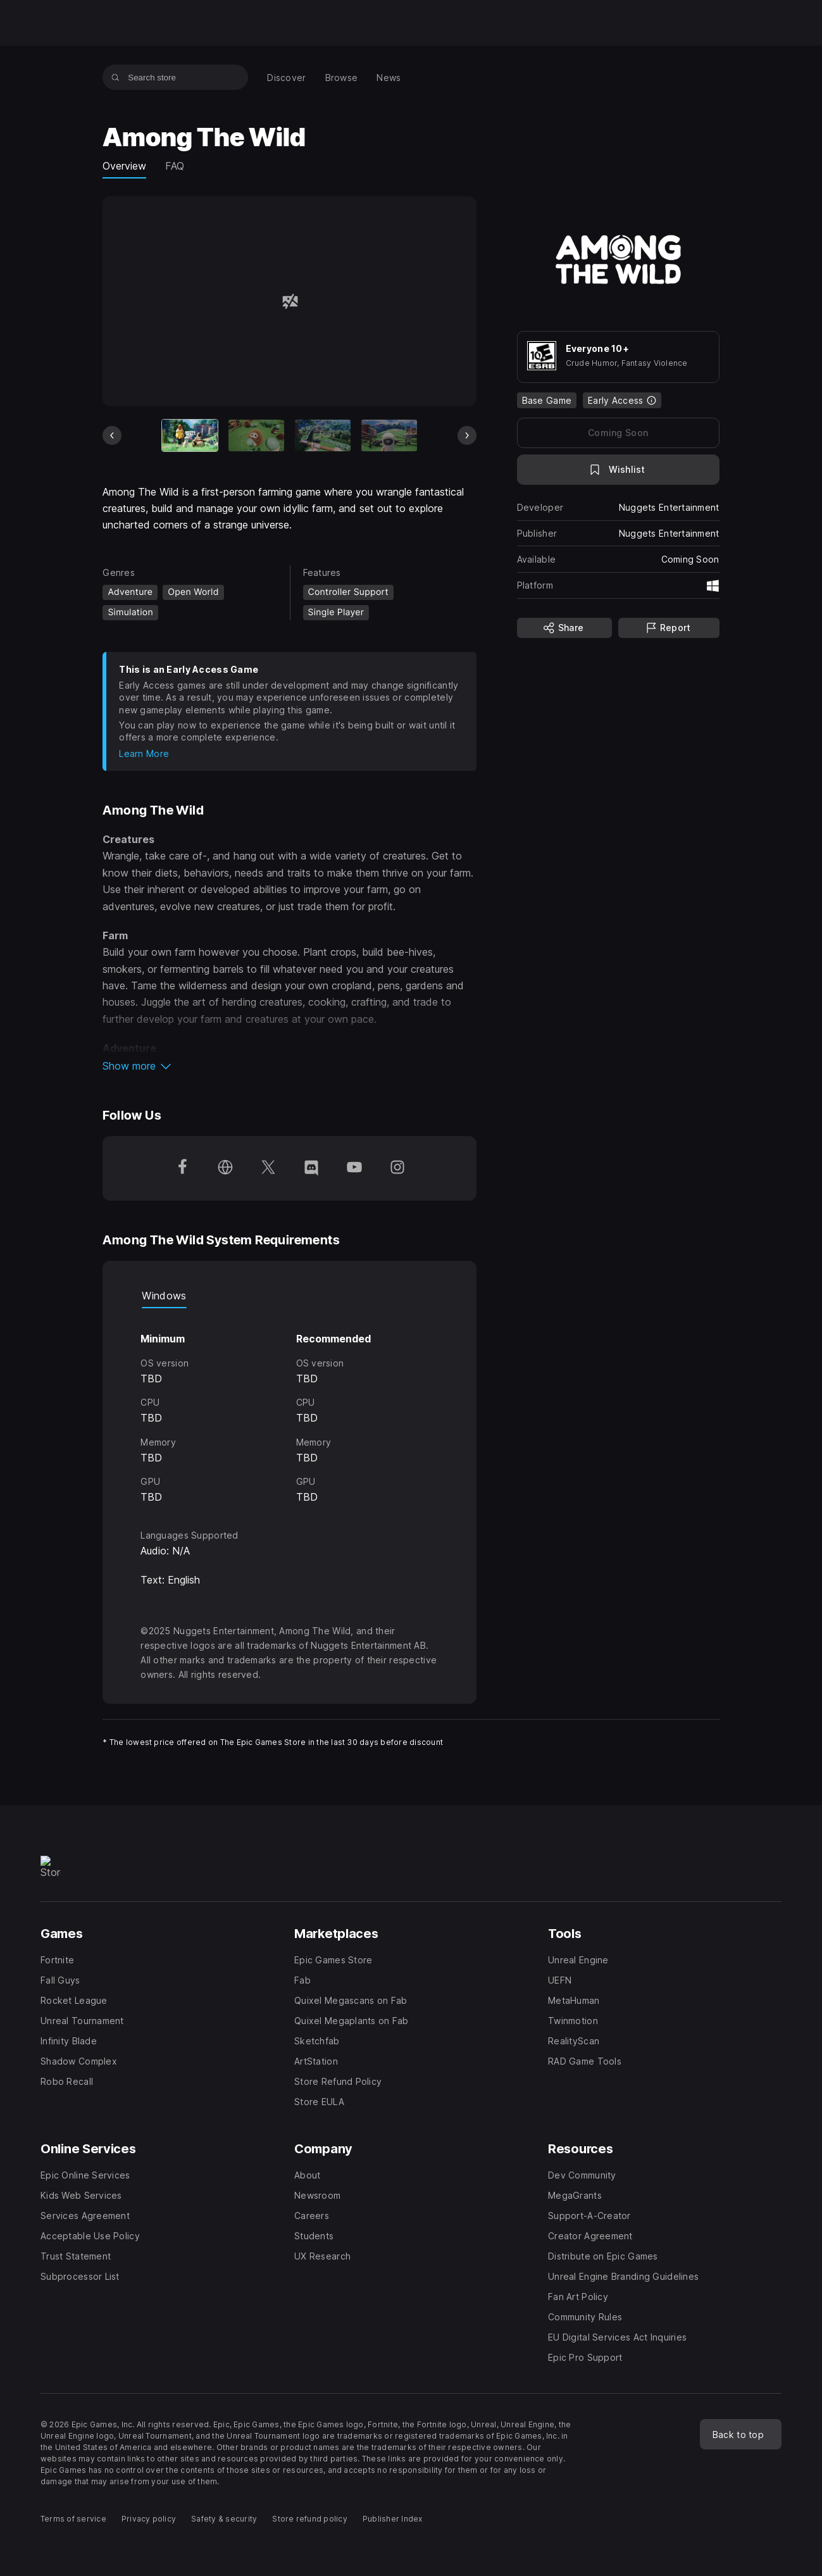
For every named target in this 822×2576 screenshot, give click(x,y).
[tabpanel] (289, 1406)
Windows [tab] (164, 1295)
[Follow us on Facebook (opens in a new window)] (182, 1168)
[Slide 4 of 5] (389, 435)
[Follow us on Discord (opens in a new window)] (311, 1168)
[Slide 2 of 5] (256, 435)
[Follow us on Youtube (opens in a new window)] (354, 1168)
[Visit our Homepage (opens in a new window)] (225, 1168)
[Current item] (189, 435)
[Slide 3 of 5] (322, 435)
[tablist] (289, 1295)
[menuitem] (286, 78)
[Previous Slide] (112, 435)
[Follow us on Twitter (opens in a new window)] (268, 1168)
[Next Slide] (467, 435)
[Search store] (115, 77)
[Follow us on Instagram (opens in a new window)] (397, 1168)
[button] (289, 1066)
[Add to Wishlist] (618, 469)
